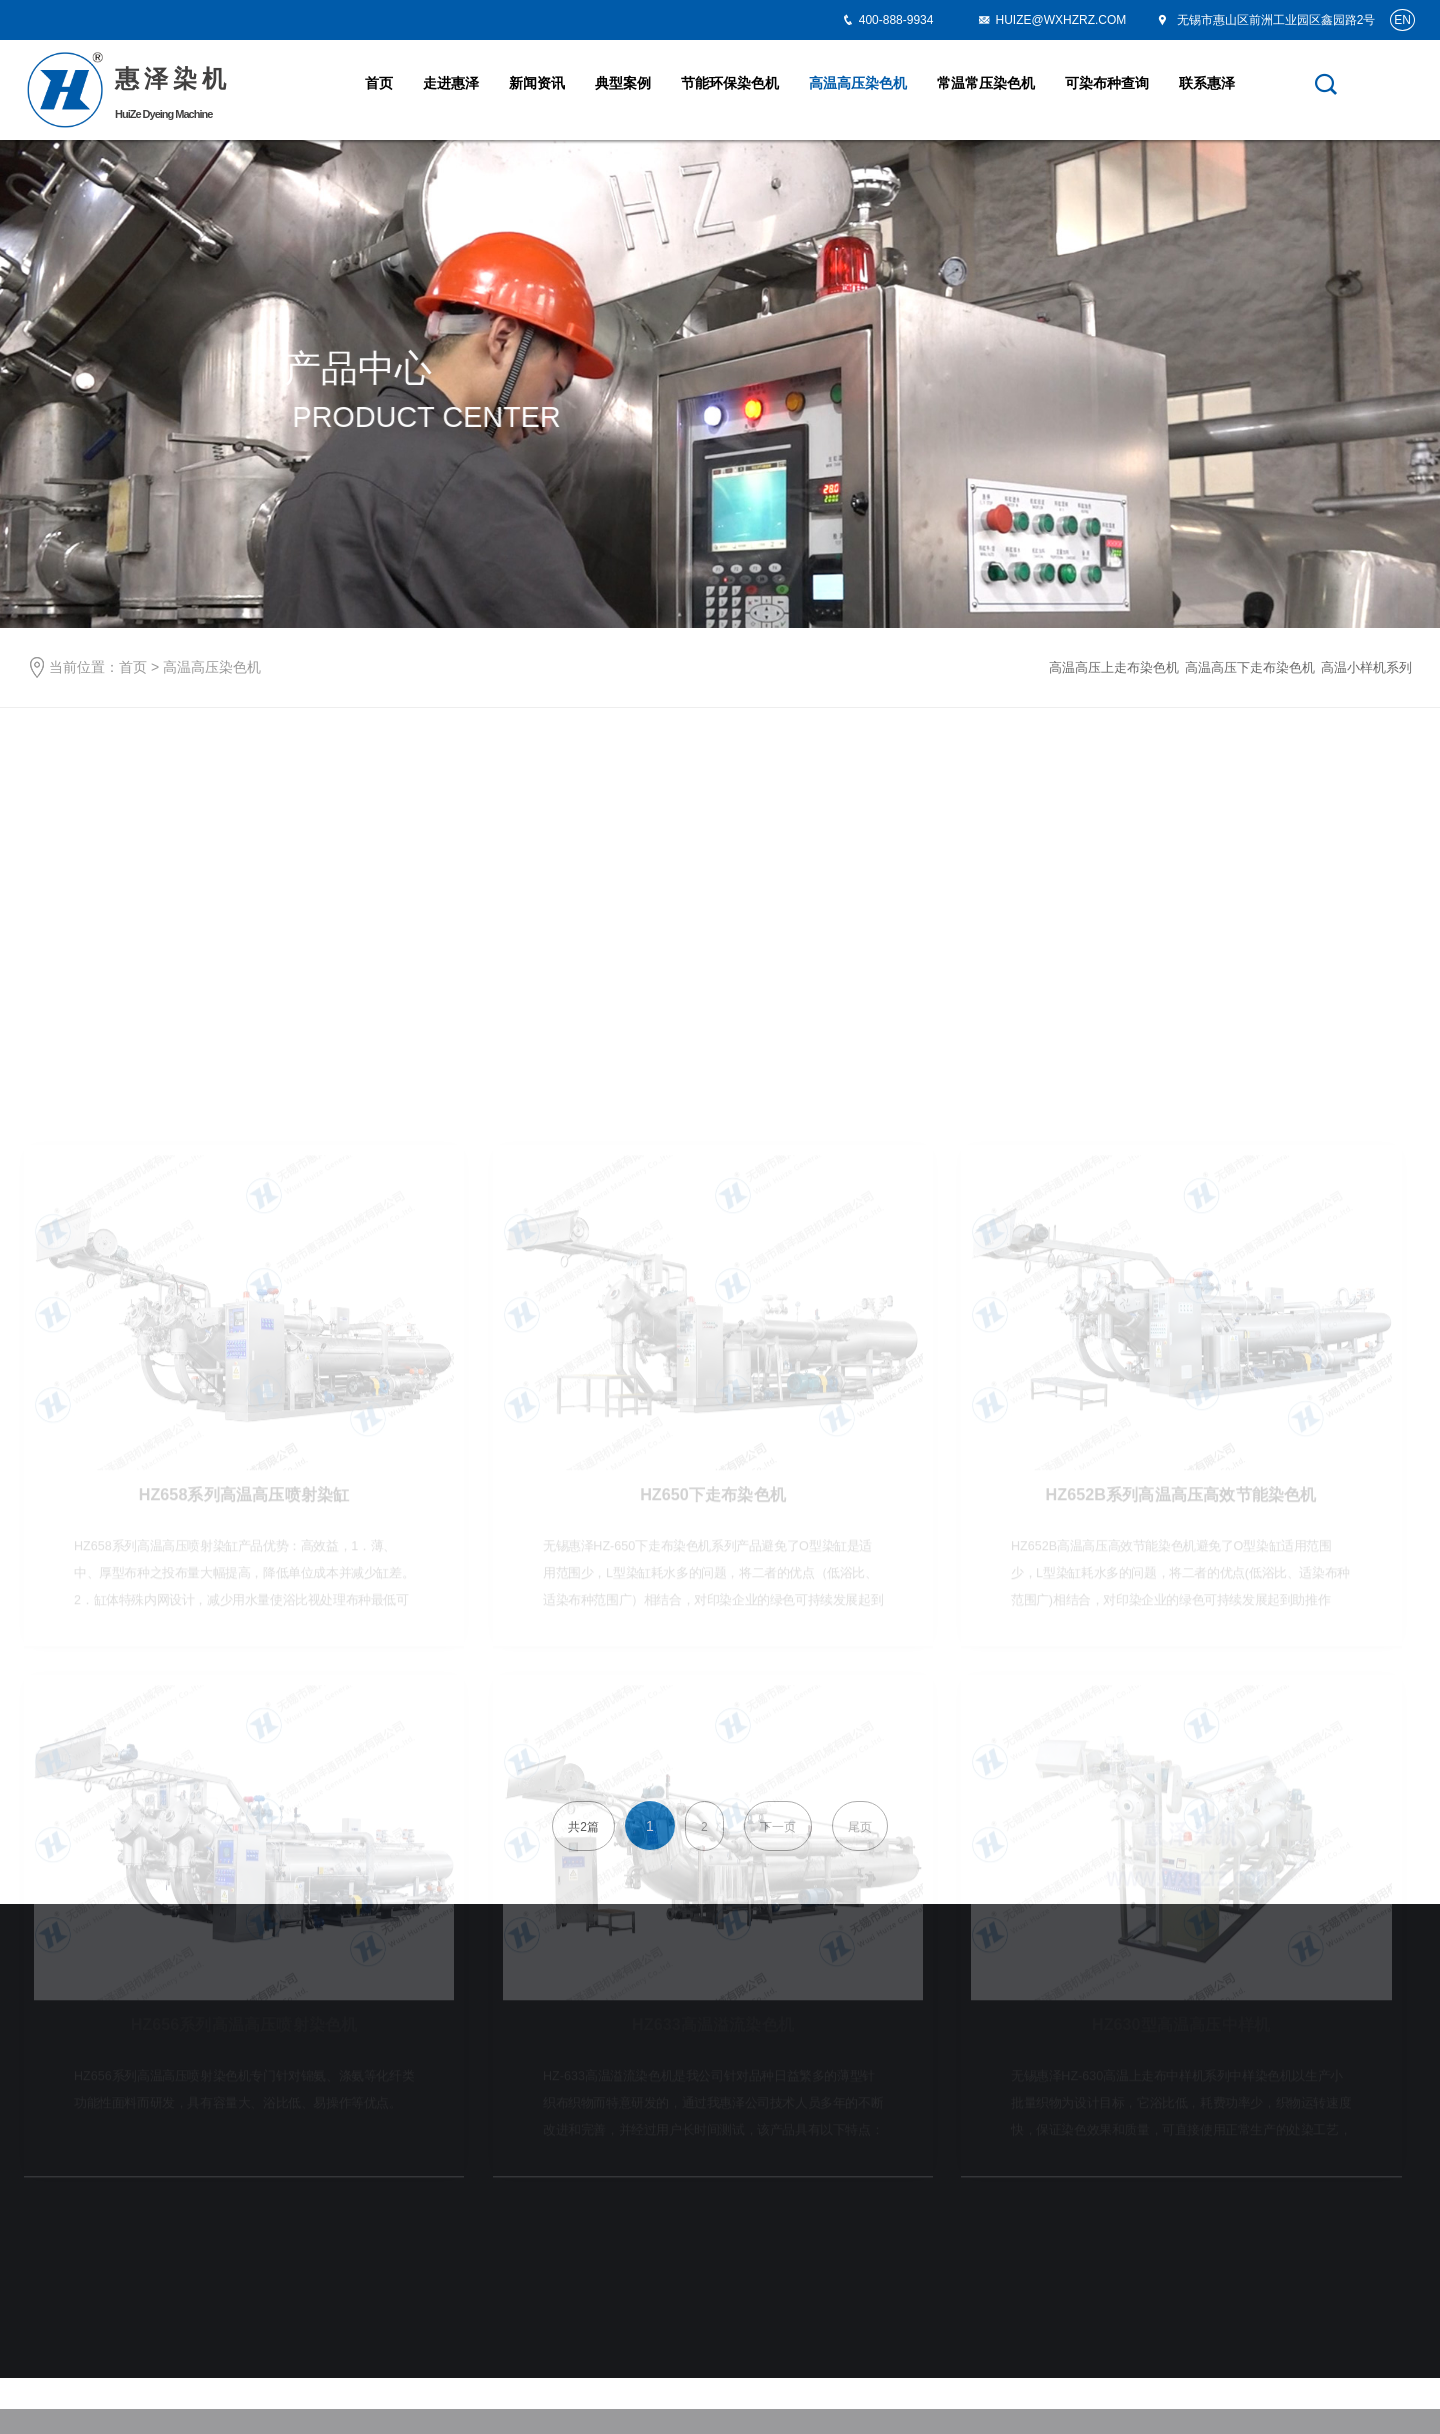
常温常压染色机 (986, 83)
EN (1402, 20)
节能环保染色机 (730, 83)
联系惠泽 (1207, 83)
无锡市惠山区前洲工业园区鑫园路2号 (1265, 20)
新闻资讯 (537, 83)
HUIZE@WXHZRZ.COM (1052, 20)
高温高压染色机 (858, 83)
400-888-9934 (896, 20)
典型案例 (623, 83)
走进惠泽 (451, 83)
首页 (379, 83)
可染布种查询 (1107, 83)
